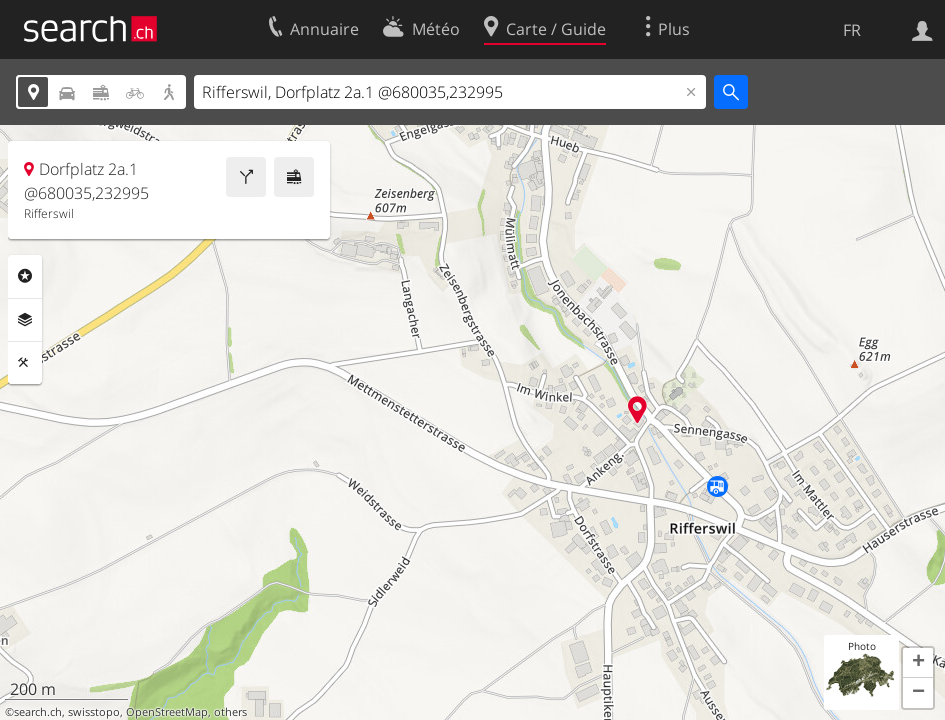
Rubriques (25, 276)
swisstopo (94, 712)
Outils (25, 363)
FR (852, 30)
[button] (918, 663)
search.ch (38, 712)
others (230, 712)
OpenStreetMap (167, 712)
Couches (25, 320)
